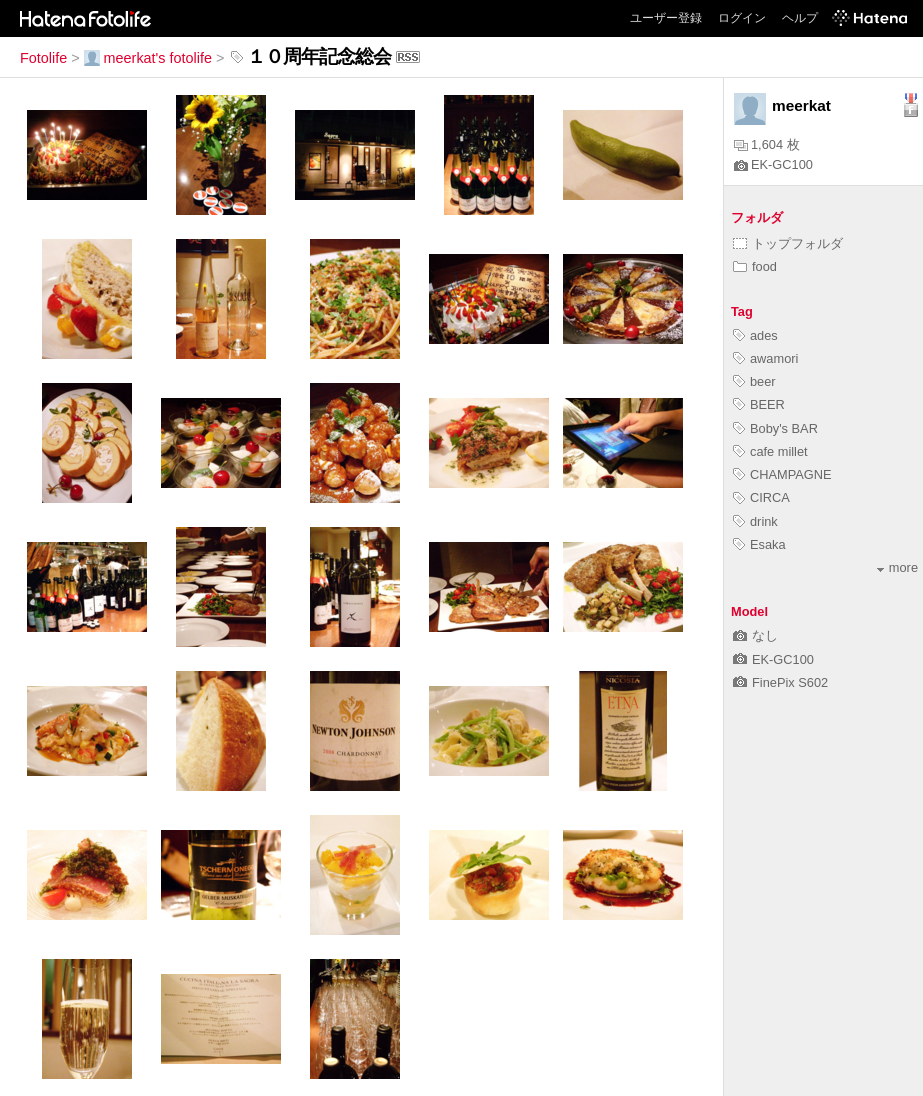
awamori (765, 358)
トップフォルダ (788, 243)
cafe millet (770, 451)
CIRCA (761, 497)
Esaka (759, 544)
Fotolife (43, 58)
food (755, 266)
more (897, 567)
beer (754, 381)
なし (755, 635)
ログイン (742, 18)
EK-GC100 (773, 164)
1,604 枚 (767, 144)
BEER (759, 404)
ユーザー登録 (666, 18)
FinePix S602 (780, 682)
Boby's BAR (775, 428)
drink (755, 521)
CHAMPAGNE (782, 474)
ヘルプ (800, 18)
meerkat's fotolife (148, 58)
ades (755, 335)
